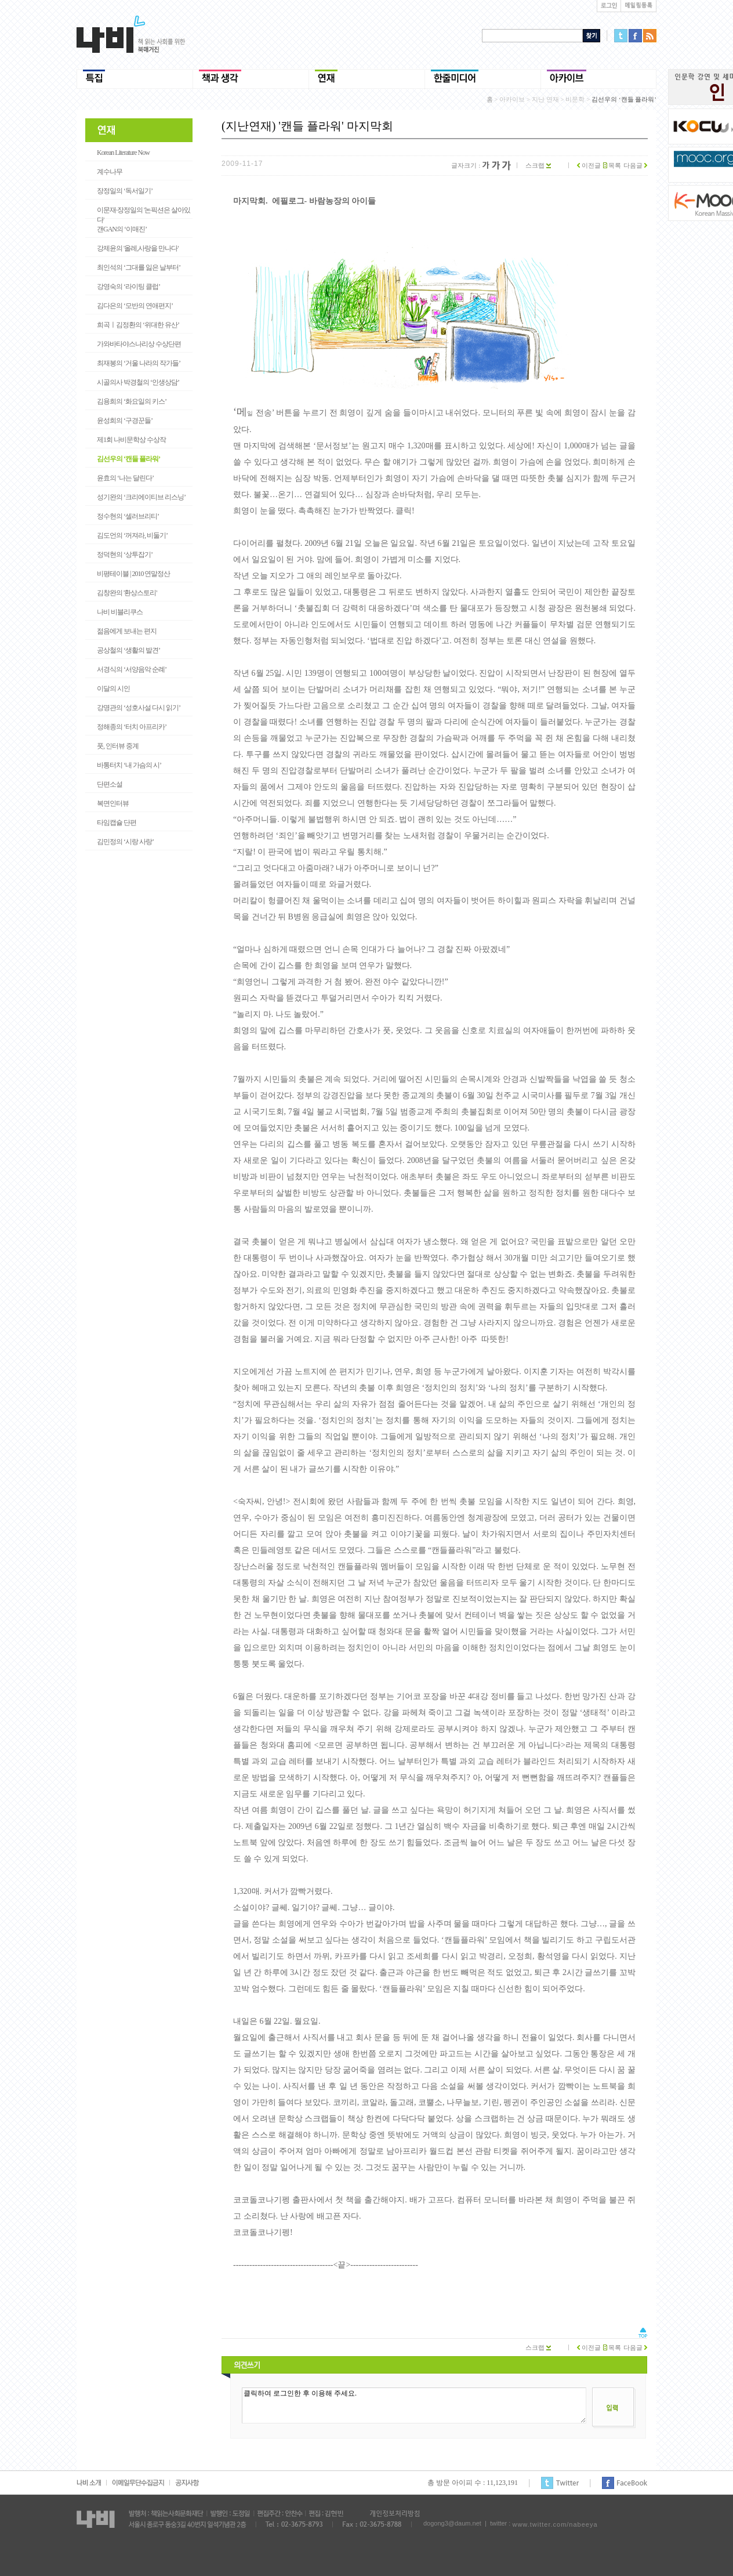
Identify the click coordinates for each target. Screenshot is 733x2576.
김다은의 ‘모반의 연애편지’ (135, 306)
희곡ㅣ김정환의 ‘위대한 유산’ (138, 325)
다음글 (635, 165)
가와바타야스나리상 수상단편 (139, 344)
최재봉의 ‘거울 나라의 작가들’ (138, 363)
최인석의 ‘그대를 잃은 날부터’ (138, 267)
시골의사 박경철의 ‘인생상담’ (138, 382)
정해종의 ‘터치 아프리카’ (131, 727)
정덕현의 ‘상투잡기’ (125, 554)
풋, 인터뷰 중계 (118, 746)
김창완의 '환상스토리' (127, 593)
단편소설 (109, 784)
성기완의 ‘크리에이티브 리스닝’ (141, 497)
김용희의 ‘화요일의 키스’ (131, 401)
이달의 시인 (113, 688)
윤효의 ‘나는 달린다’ (125, 478)
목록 (612, 165)
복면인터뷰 (113, 803)
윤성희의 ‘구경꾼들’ (125, 420)
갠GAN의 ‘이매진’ (122, 229)
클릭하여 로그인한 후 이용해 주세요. (414, 2405)
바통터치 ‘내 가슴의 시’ (129, 765)
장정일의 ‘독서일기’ (125, 191)
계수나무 (109, 172)
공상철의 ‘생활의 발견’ (128, 650)
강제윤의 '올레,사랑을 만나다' (137, 248)
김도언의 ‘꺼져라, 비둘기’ (132, 535)
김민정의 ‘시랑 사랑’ (125, 842)
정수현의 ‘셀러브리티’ (128, 516)
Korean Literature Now (123, 152)
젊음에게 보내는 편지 (127, 631)
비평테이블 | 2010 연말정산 (133, 574)
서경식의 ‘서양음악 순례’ (131, 669)
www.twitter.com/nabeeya (554, 2524)
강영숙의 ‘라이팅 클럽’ (128, 286)
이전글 (589, 165)
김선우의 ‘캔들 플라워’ (128, 459)
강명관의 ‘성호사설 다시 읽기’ (138, 708)
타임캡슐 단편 (116, 822)
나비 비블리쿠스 (120, 612)
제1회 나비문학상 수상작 (131, 440)
